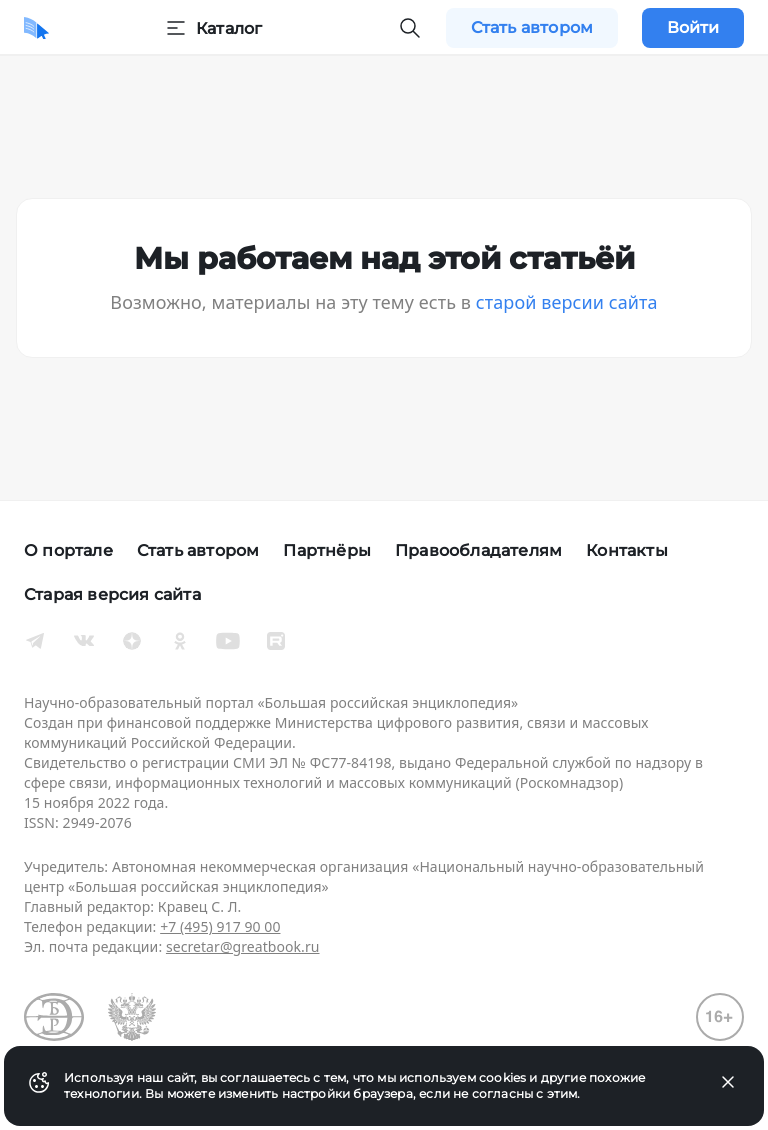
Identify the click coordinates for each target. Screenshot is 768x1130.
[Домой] (36, 28)
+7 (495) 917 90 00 (220, 926)
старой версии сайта (567, 302)
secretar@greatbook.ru (243, 946)
